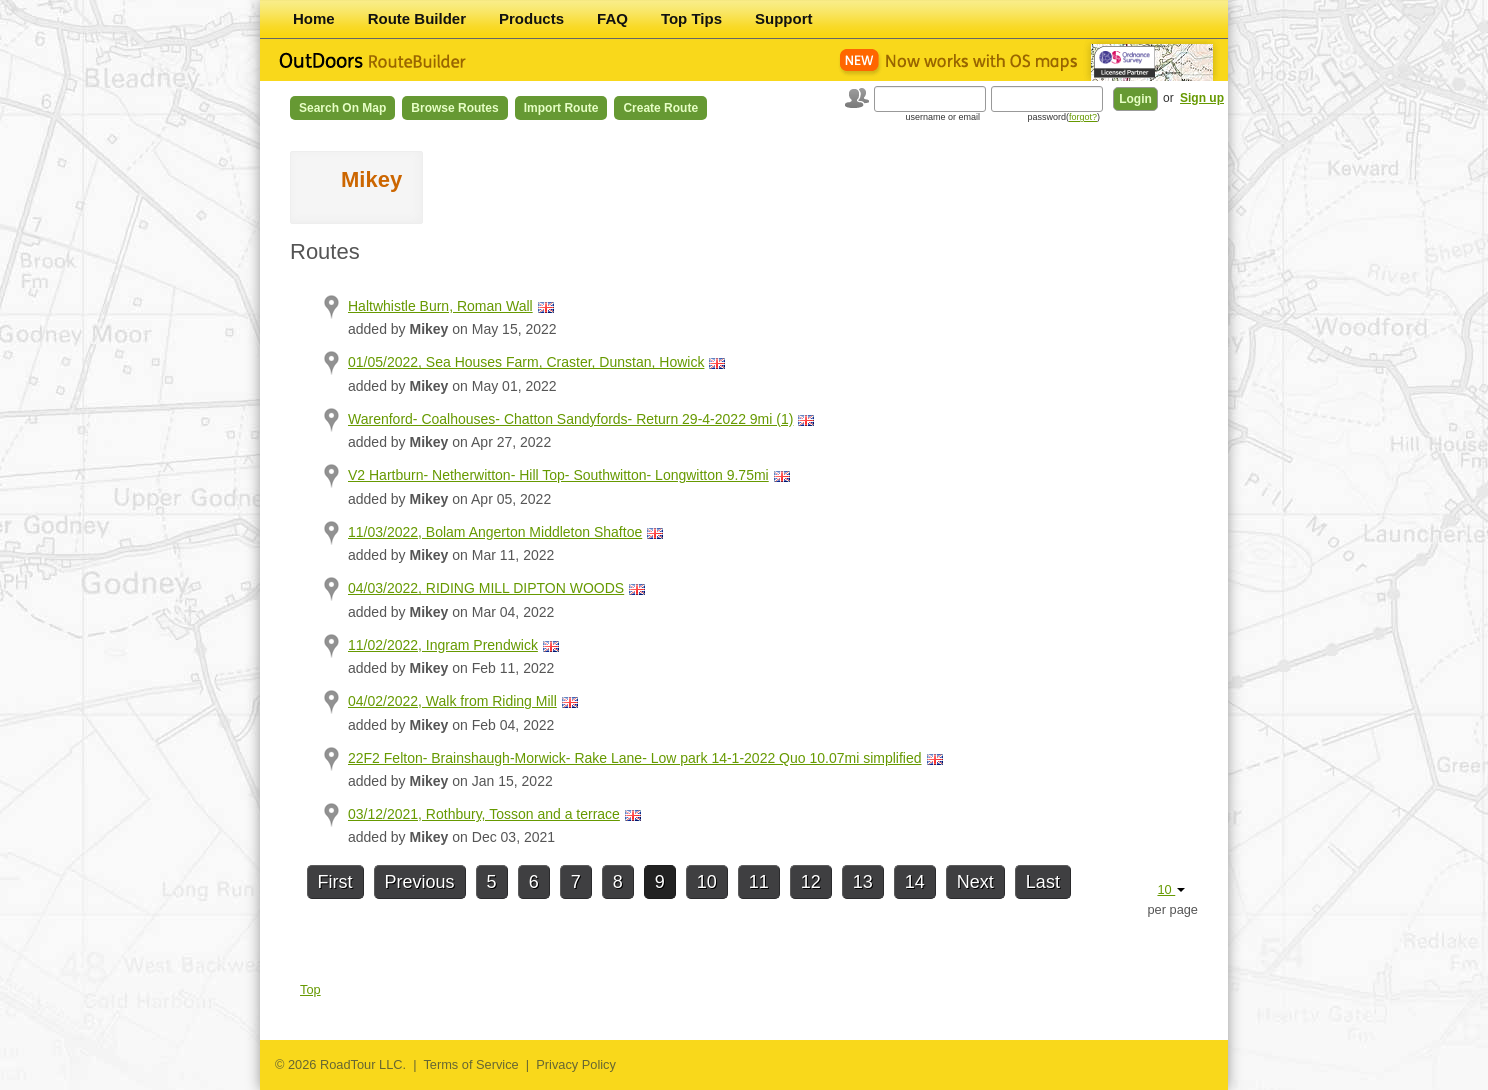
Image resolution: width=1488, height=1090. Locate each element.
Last (1043, 882)
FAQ (612, 18)
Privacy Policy (576, 1064)
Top (310, 989)
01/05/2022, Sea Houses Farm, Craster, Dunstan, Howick (526, 362)
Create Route (660, 108)
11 (759, 882)
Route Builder (417, 18)
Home (314, 18)
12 (811, 882)
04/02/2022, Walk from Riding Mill (452, 701)
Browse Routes (454, 108)
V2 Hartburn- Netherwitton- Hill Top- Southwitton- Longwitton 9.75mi (558, 475)
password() (1063, 117)
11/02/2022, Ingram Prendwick (443, 645)
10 (707, 882)
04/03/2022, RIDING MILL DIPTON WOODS (486, 588)
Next (975, 882)
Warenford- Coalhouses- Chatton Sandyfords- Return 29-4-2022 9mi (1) (570, 419)
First (335, 882)
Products (531, 18)
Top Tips (691, 18)
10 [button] (1171, 889)
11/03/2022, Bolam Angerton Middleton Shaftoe (495, 532)
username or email (942, 117)
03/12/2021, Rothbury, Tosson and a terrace (484, 814)
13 (863, 882)
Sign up (1202, 98)
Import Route (561, 108)
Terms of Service (470, 1064)
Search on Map (342, 108)
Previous (420, 882)
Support (784, 18)
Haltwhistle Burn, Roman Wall (440, 306)
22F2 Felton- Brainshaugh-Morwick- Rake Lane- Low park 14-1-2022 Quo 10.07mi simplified (635, 758)
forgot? (1083, 117)
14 (915, 882)
